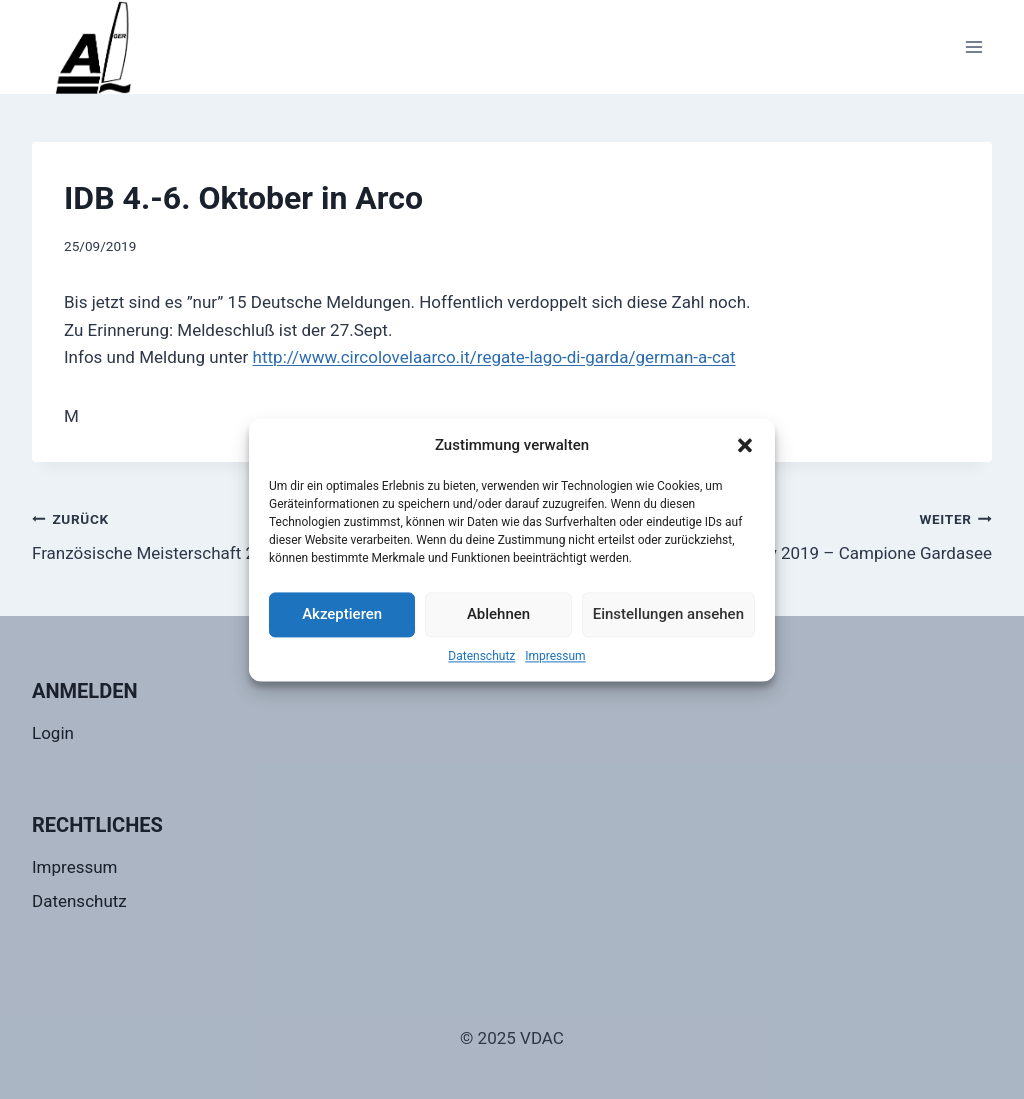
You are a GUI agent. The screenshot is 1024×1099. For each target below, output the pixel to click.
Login (53, 733)
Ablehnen (498, 614)
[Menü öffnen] (973, 46)
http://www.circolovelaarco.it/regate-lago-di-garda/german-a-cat (494, 357)
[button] (745, 445)
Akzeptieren (342, 614)
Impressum (555, 656)
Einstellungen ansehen (668, 614)
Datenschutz (481, 656)
